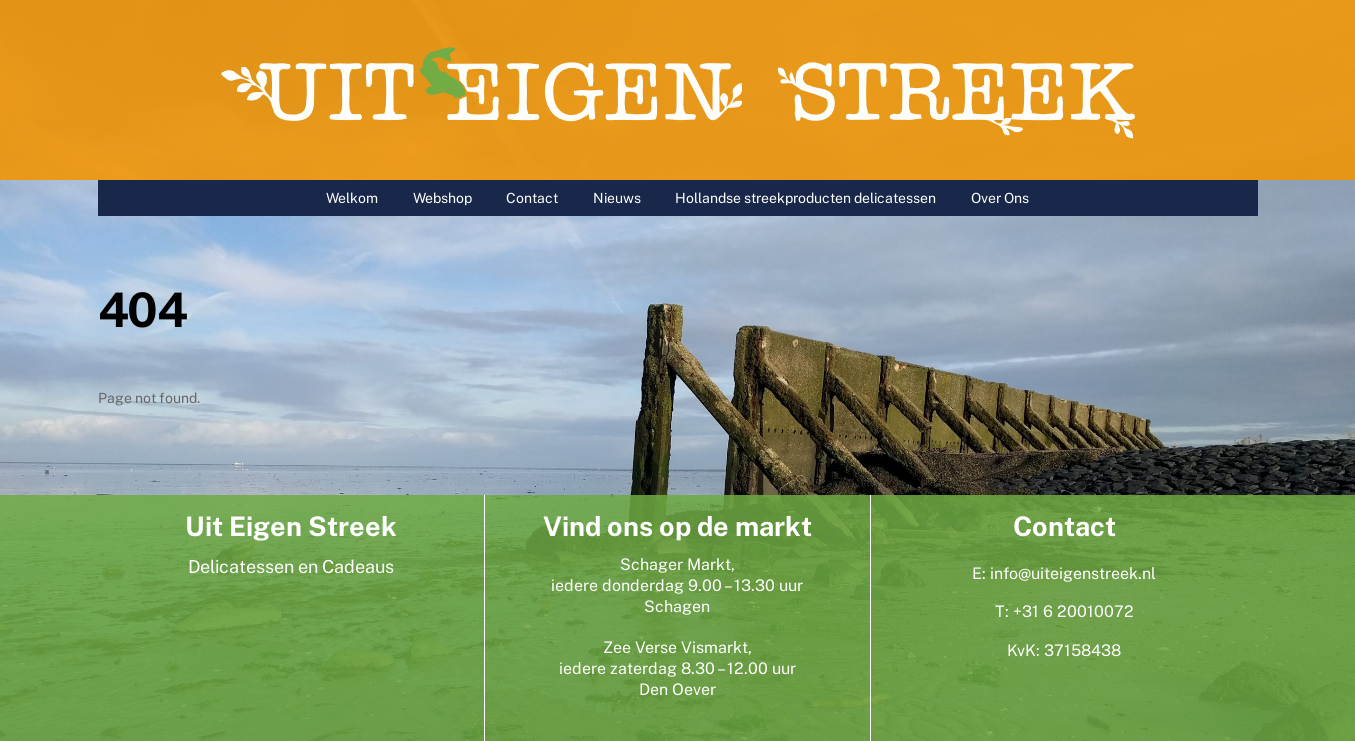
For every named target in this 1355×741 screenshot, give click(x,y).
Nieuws (617, 198)
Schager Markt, (677, 564)
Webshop (442, 198)
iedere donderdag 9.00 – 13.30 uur (677, 585)
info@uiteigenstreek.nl (1073, 573)
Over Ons (1000, 198)
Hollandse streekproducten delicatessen (805, 198)
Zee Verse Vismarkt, (677, 647)
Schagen (677, 606)
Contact (532, 198)
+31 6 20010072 (1073, 611)
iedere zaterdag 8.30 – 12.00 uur (677, 668)
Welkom (352, 198)
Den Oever (677, 689)
